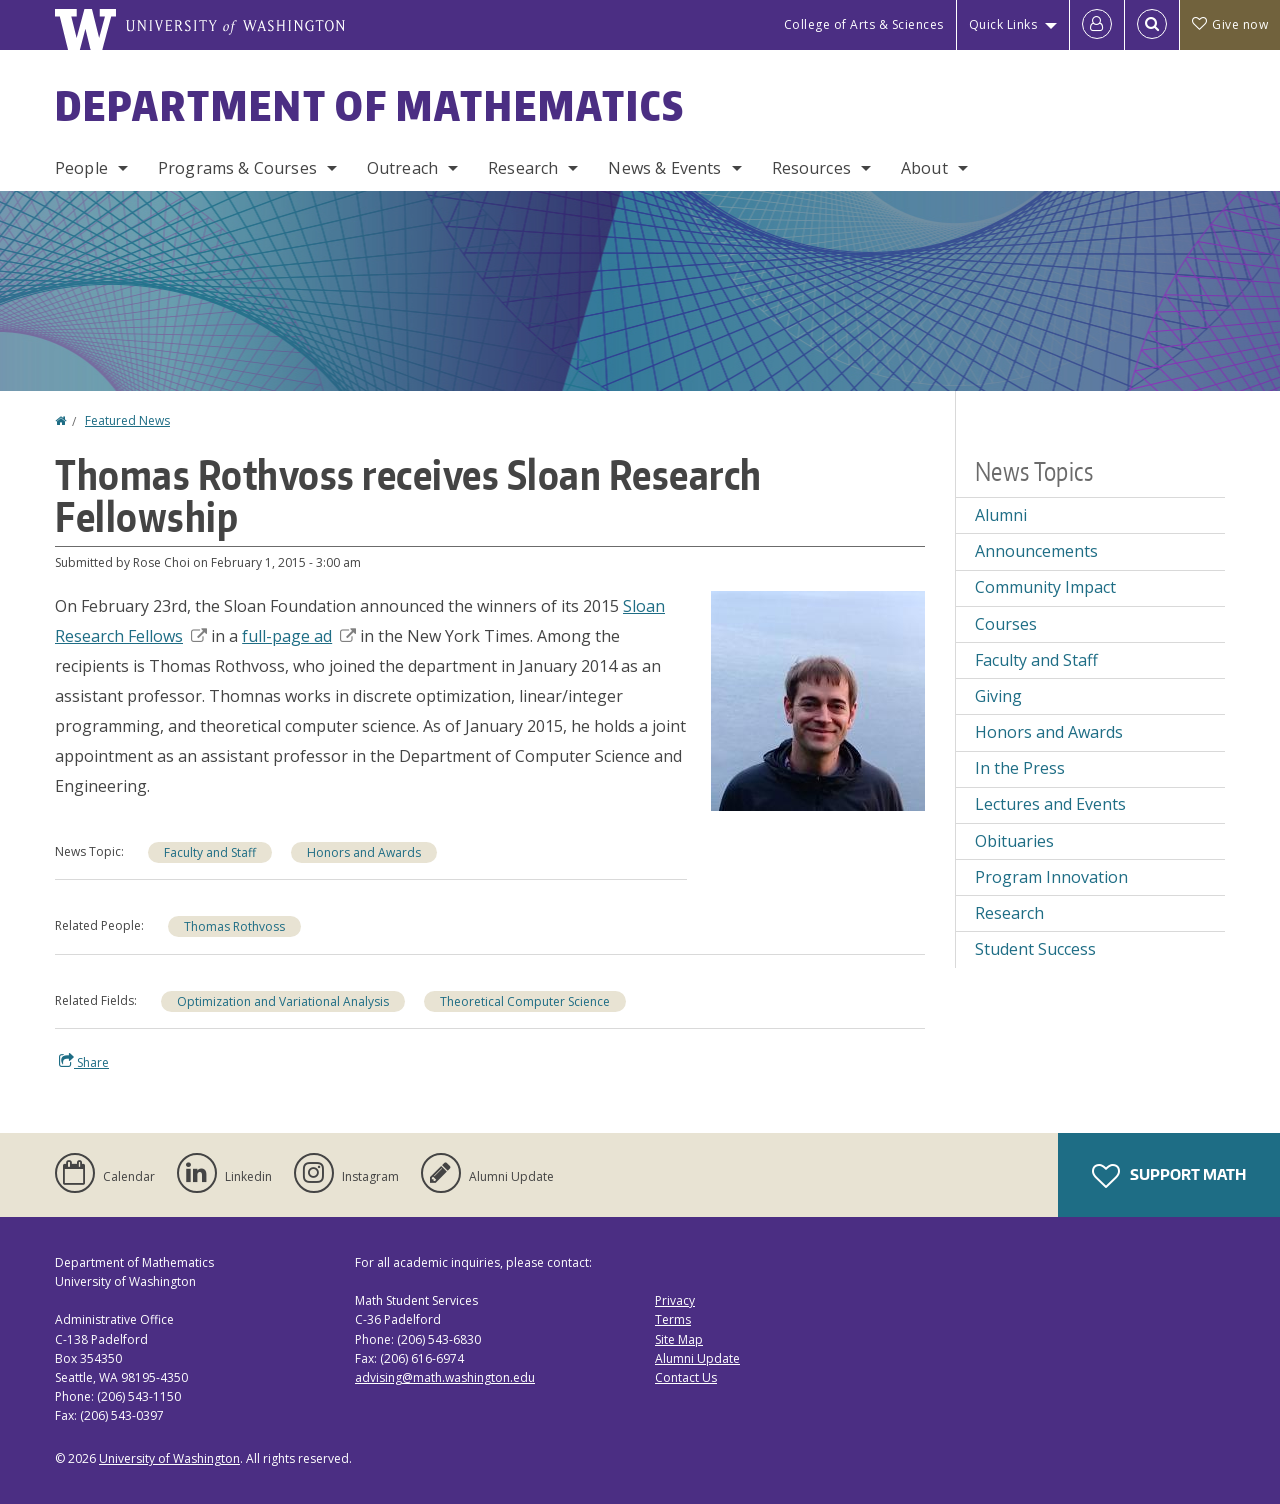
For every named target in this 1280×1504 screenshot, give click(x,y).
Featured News (127, 420)
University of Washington (169, 1458)
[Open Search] (1152, 25)
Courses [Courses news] (1006, 624)
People (81, 168)
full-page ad (299, 636)
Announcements (1036, 551)
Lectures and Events (1050, 804)
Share (84, 1062)
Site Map (679, 1339)
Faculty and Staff (210, 852)
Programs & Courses (237, 168)
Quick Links (1003, 24)
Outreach (402, 168)
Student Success (1035, 949)
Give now (1230, 24)
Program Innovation (1051, 877)
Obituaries (1014, 841)
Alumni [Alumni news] (1001, 515)
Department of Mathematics (370, 106)
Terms (673, 1319)
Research (523, 168)
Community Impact (1045, 587)
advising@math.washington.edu (445, 1377)
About (924, 168)
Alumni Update (697, 1358)
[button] (818, 699)
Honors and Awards (364, 852)
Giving (998, 696)
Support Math (1169, 1176)
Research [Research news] (1009, 913)
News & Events (664, 168)
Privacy (675, 1300)
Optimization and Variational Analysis (283, 1001)
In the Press (1020, 768)
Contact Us (686, 1377)
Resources (811, 168)
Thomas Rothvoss (234, 926)
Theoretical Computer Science (525, 1001)
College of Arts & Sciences (864, 24)
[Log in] (1097, 25)
